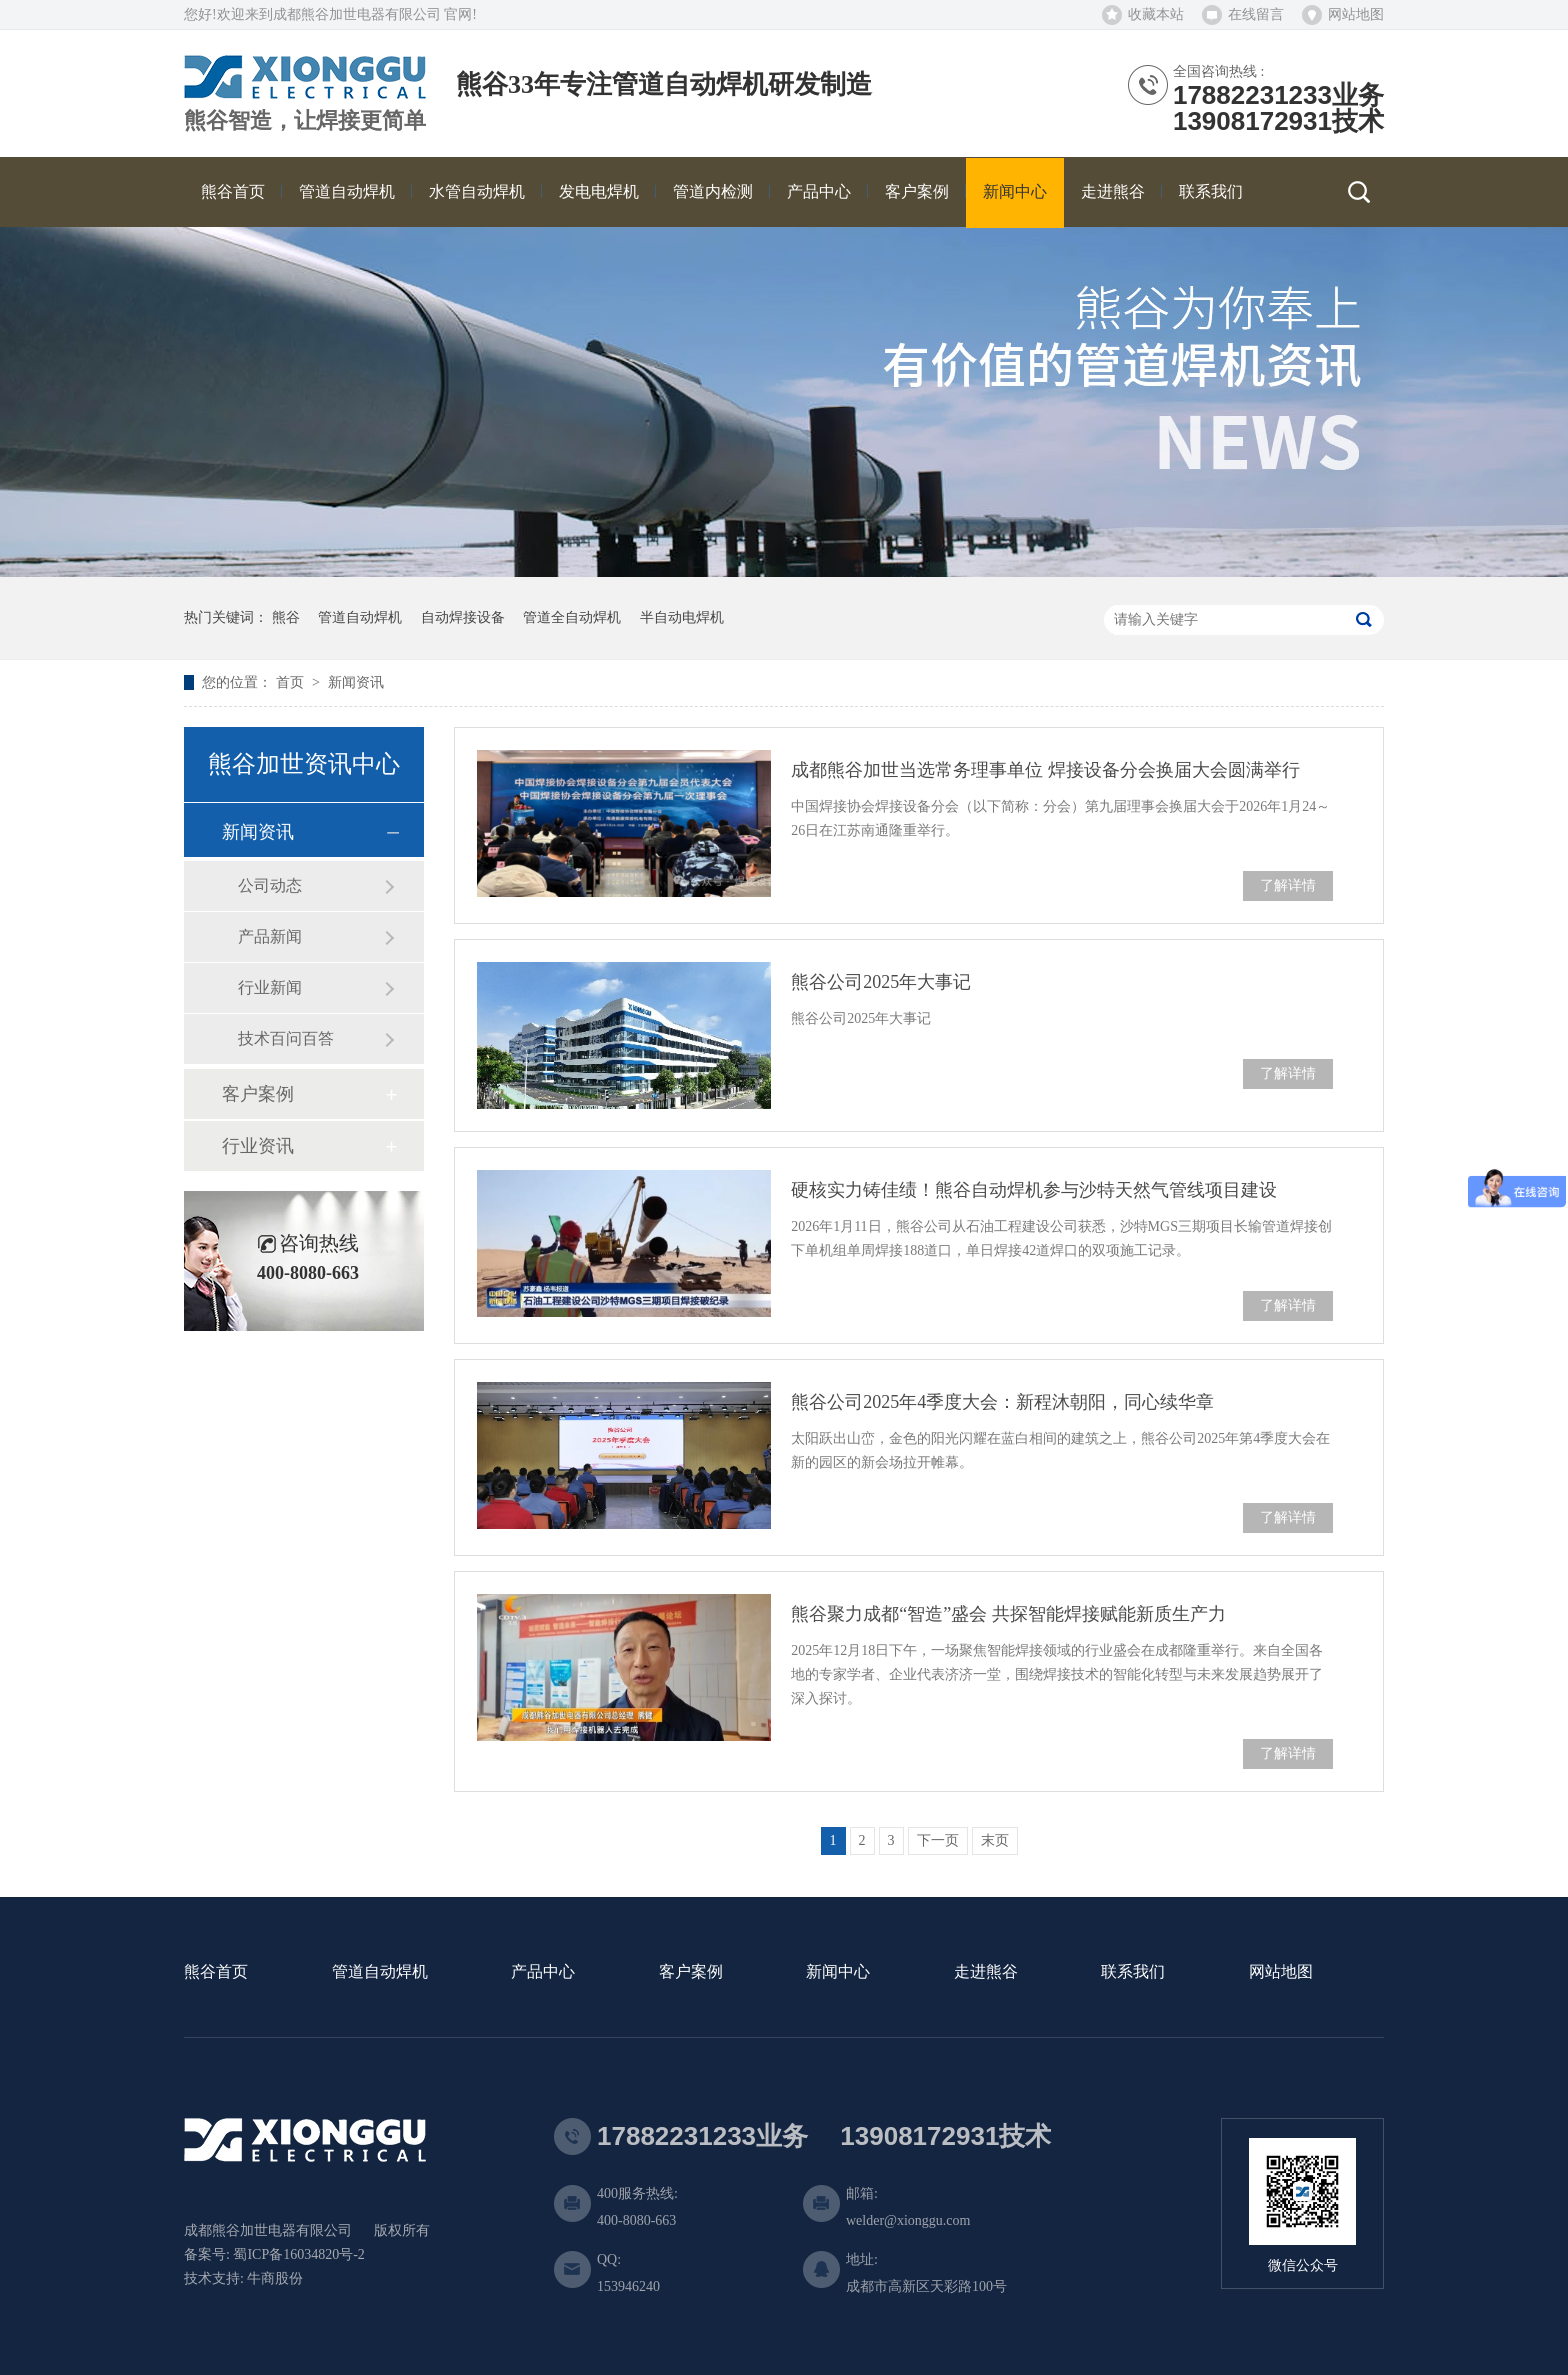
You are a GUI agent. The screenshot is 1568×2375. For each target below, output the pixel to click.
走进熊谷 (986, 1972)
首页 (292, 682)
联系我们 (1133, 1972)
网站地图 (1356, 14)
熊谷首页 (216, 1972)
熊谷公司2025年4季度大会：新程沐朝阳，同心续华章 (1002, 1402)
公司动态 (270, 885)
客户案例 (258, 1094)
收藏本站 (1156, 14)
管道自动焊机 (360, 617)
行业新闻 (270, 987)
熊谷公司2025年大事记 (881, 982)
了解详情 (1288, 885)
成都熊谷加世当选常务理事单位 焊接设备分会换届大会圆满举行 (1045, 770)
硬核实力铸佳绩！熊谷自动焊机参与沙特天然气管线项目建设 (1034, 1190)
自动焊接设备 (463, 617)
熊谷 (286, 617)
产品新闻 (270, 936)
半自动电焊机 (682, 617)
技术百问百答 (286, 1038)
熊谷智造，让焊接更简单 (305, 121)
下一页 (938, 1840)
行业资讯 (258, 1146)
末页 (995, 1840)
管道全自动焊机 (572, 617)
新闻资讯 (356, 682)
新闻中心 (838, 1972)
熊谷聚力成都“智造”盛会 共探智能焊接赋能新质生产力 (1008, 1614)
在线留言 (1256, 14)
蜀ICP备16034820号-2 (298, 2254)
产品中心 (543, 1972)
